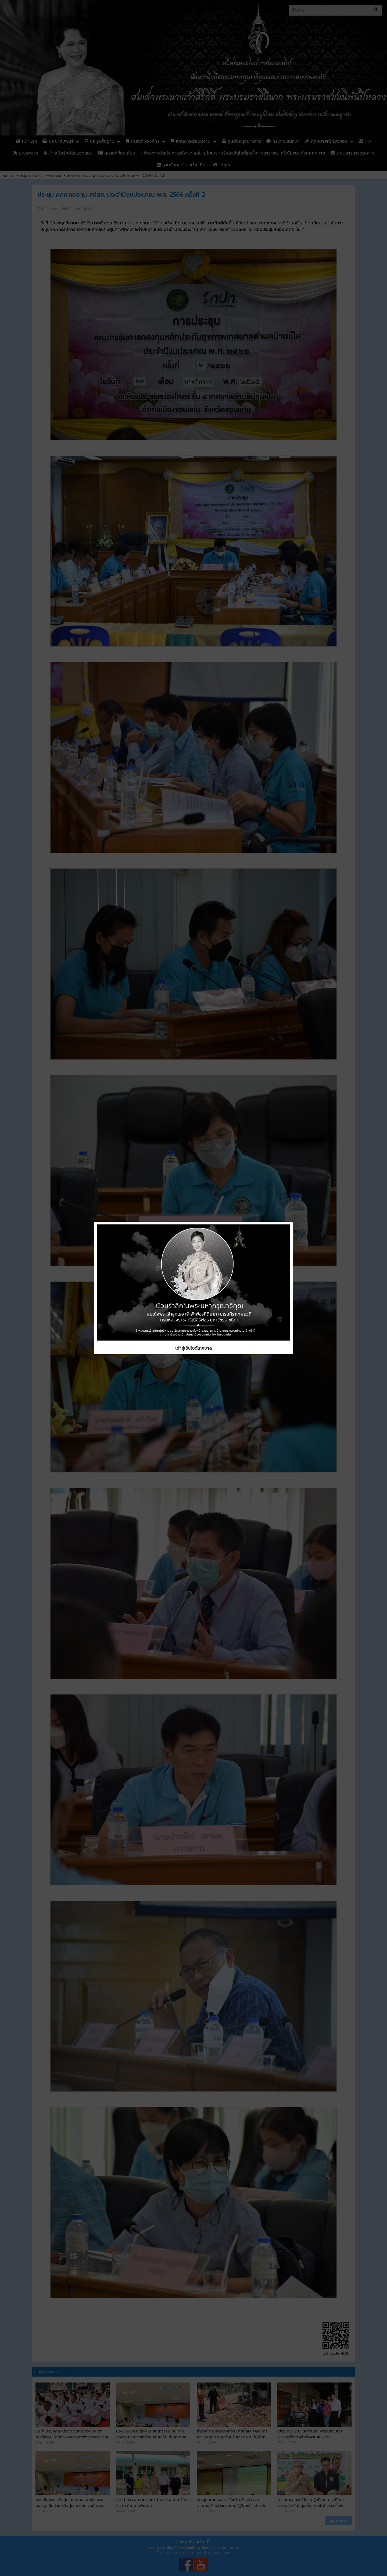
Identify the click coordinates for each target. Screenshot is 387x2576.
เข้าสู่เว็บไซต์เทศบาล (193, 1348)
